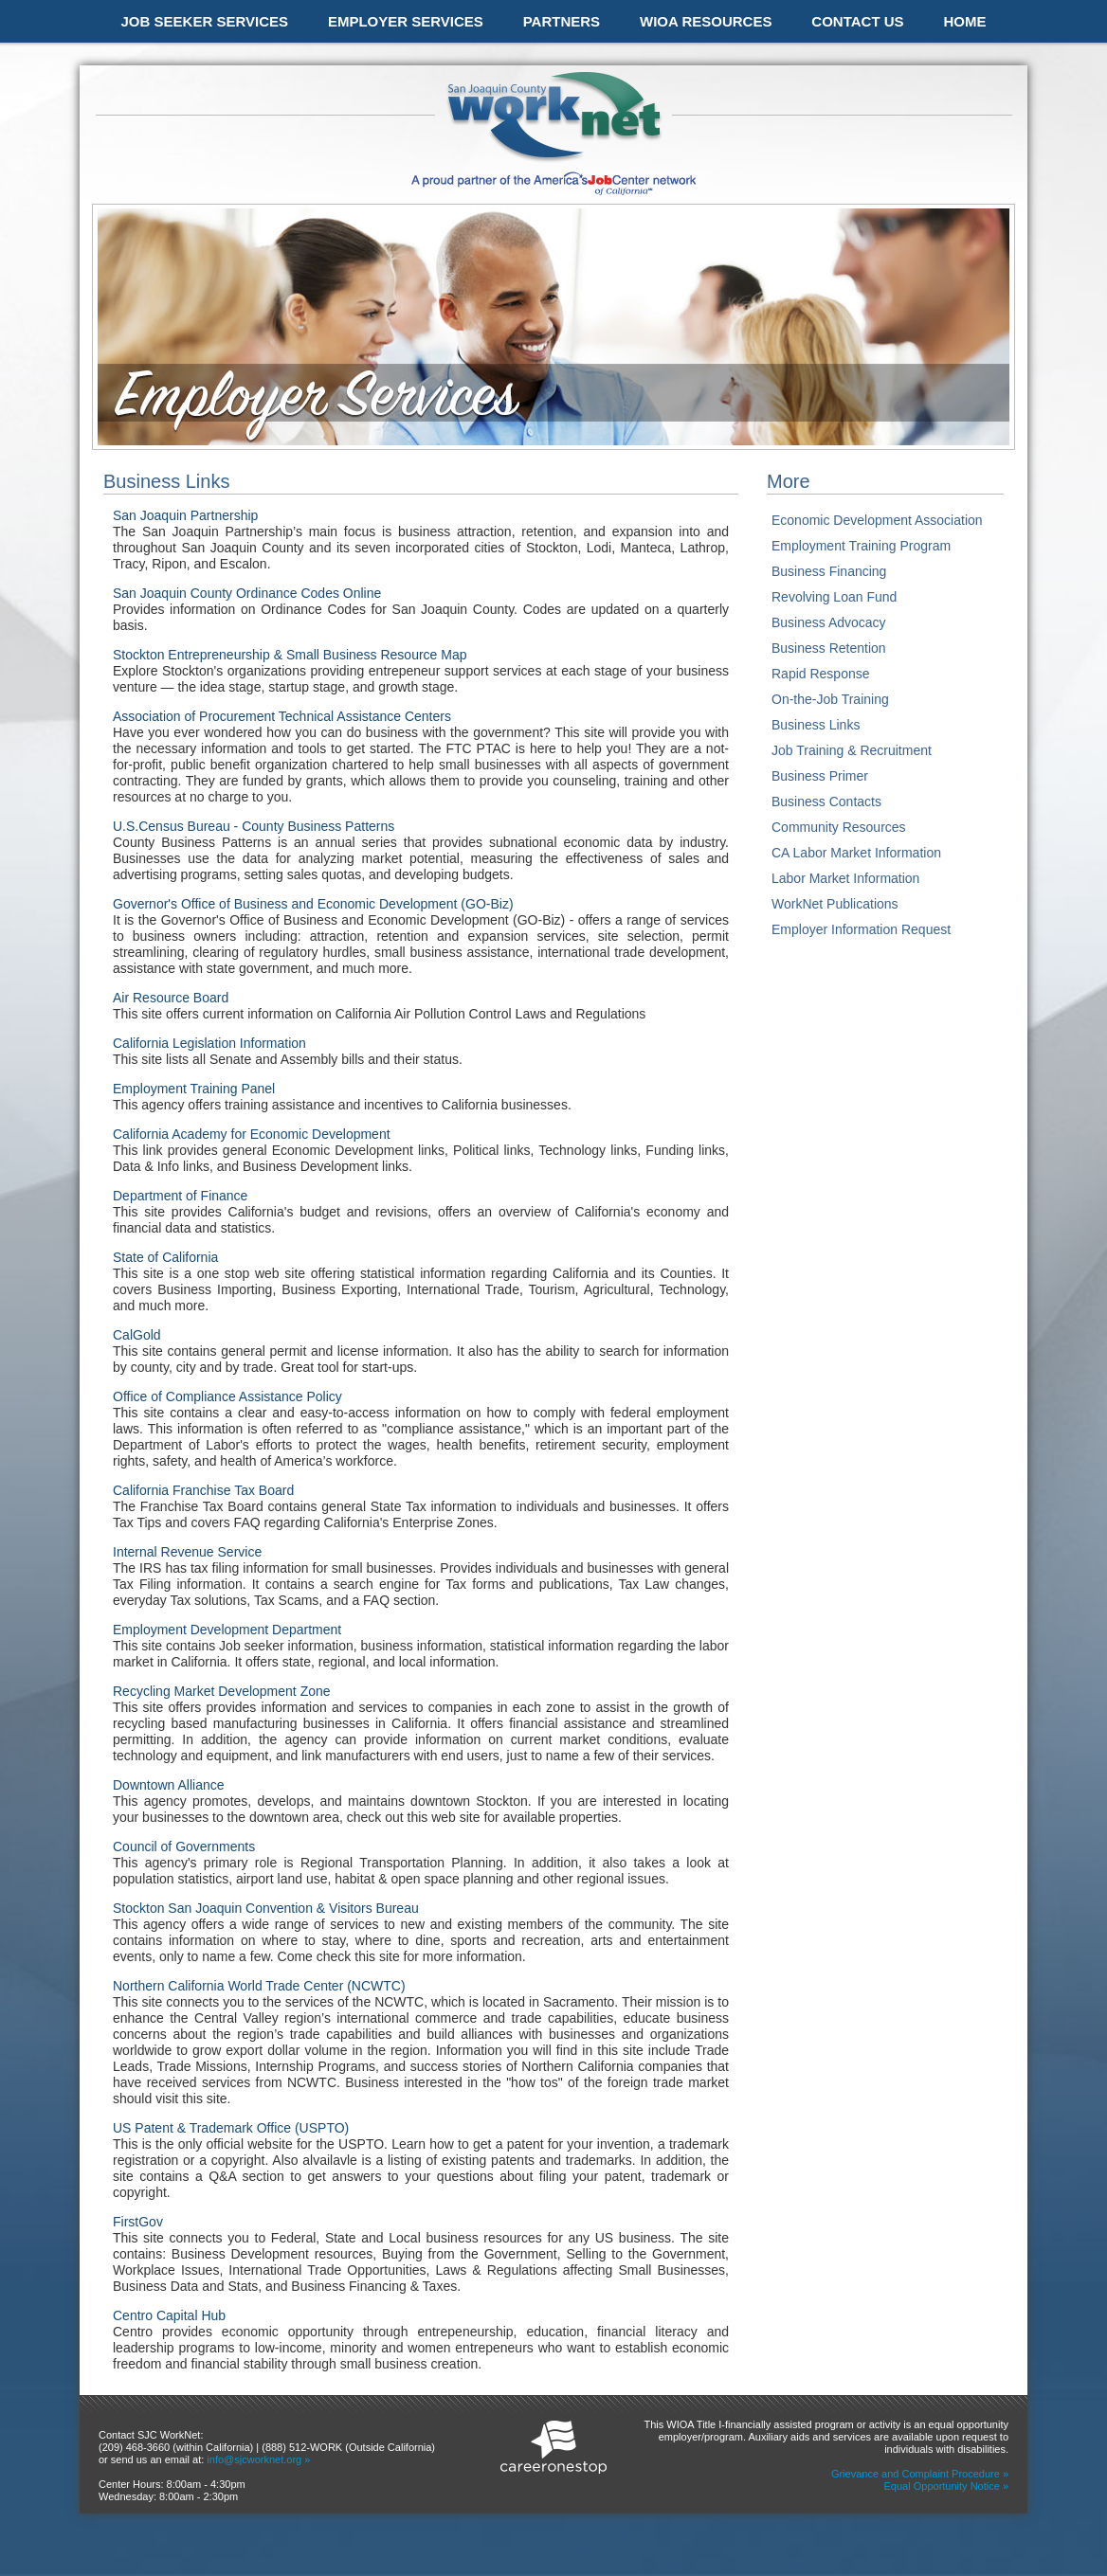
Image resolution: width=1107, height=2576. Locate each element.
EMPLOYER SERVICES (405, 21)
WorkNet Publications (834, 903)
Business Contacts (826, 801)
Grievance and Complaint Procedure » (919, 2473)
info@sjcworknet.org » (258, 2459)
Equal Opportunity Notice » (946, 2486)
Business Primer (819, 776)
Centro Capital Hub (169, 2315)
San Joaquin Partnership (185, 515)
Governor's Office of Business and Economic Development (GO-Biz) (313, 903)
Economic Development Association (877, 520)
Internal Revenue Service (187, 1551)
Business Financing (828, 571)
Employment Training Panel (194, 1088)
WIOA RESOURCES (705, 21)
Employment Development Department (227, 1629)
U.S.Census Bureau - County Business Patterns (253, 826)
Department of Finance (180, 1195)
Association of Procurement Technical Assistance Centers (282, 716)
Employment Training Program (861, 545)
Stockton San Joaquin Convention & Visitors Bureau (266, 1908)
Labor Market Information (845, 878)
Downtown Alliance (169, 1784)
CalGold (137, 1334)
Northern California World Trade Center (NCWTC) (259, 1985)
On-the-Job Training (830, 699)
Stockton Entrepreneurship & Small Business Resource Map (290, 654)
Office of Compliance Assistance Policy (227, 1396)
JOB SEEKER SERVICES (204, 21)
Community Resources (838, 827)
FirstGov (138, 2221)
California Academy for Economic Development (251, 1134)
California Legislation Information (209, 1043)
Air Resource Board (170, 997)
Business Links (815, 724)
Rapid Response (820, 673)
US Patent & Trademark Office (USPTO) (231, 2127)
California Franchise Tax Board (203, 1490)
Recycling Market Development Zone (222, 1691)
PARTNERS (561, 21)
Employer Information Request (861, 929)
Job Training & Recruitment (851, 750)
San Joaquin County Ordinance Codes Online (247, 593)
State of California (165, 1257)
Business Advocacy (828, 622)
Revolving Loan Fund (834, 596)
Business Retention (828, 648)
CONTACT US (857, 21)
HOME (964, 21)
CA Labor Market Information (856, 852)
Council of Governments (184, 1846)
